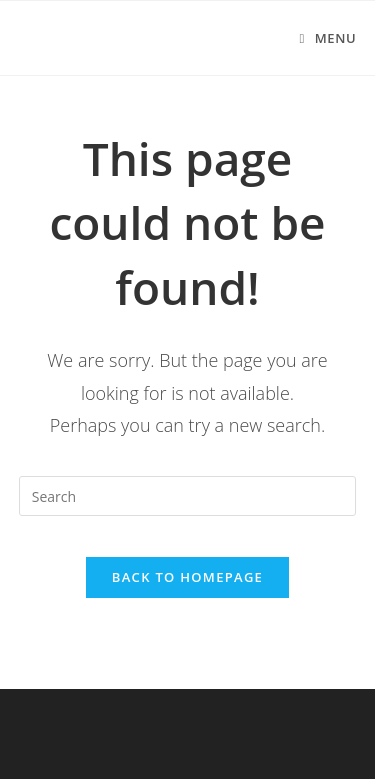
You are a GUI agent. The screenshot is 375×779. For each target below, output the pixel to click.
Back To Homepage (187, 577)
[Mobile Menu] (327, 38)
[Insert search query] (188, 496)
